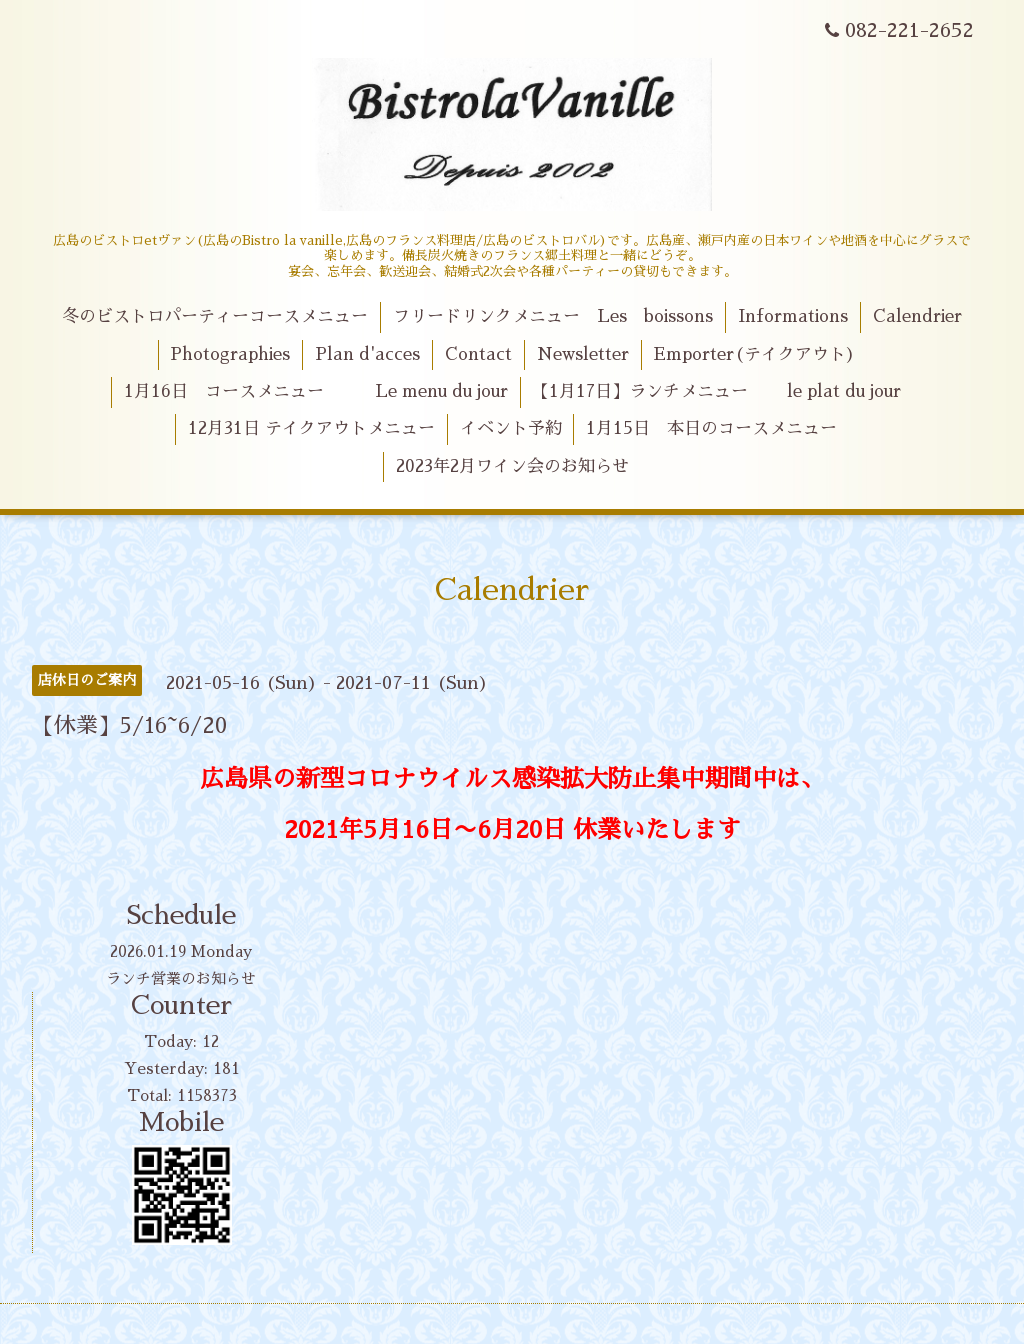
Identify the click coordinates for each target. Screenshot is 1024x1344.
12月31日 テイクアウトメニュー (311, 428)
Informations (793, 316)
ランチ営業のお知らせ (181, 978)
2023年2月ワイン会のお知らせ (512, 466)
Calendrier (917, 316)
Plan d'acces (367, 354)
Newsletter (583, 354)
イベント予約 (511, 428)
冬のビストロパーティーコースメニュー (215, 316)
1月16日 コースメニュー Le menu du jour (316, 391)
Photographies (230, 354)
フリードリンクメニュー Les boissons (553, 316)
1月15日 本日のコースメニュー (711, 428)
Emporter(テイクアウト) (754, 354)
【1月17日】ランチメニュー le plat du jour (716, 391)
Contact (478, 354)
